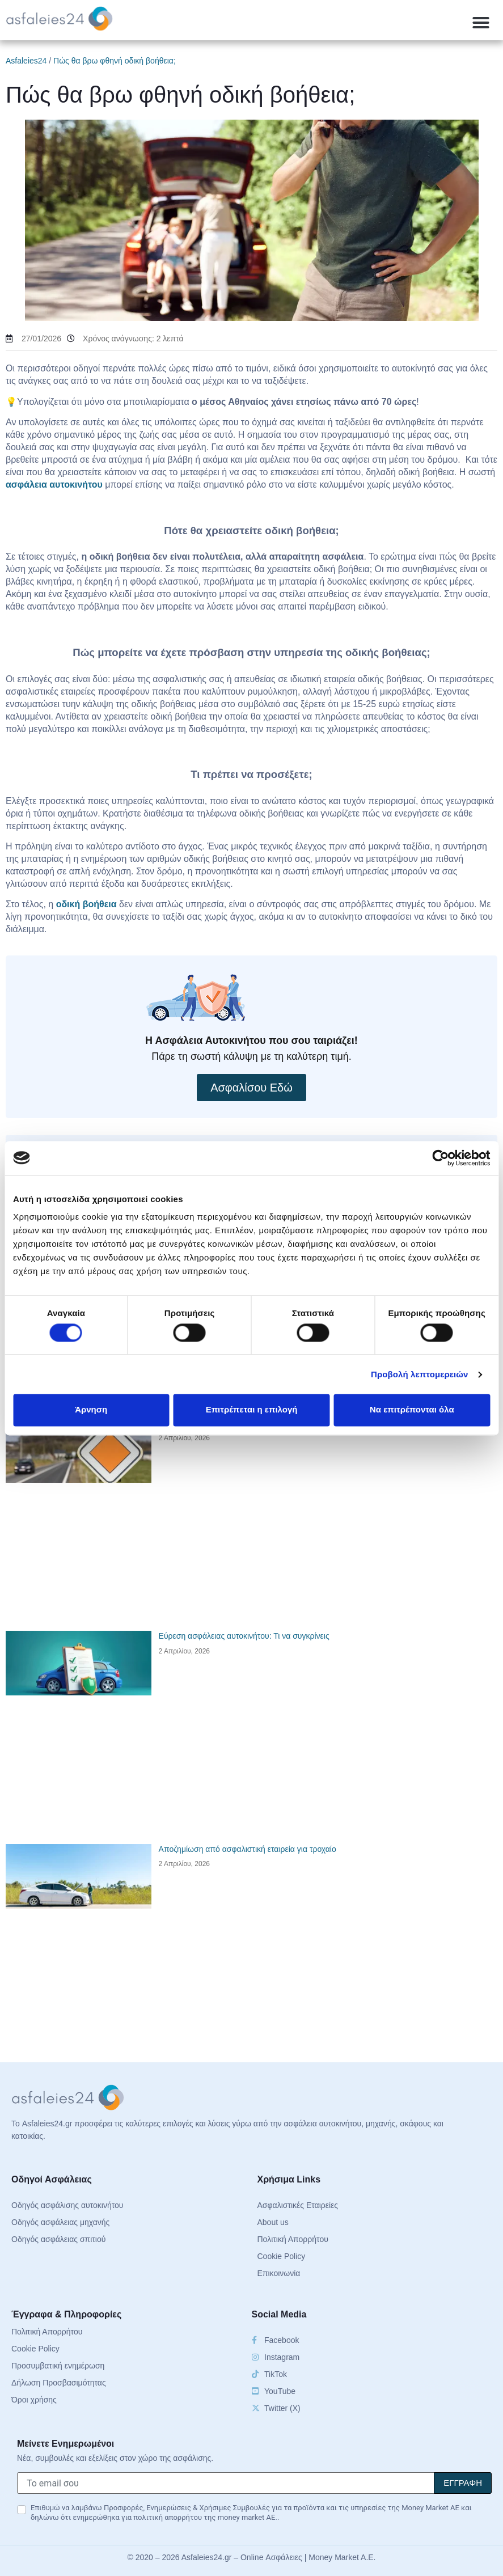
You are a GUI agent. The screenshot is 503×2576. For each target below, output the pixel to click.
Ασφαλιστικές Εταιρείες (298, 2205)
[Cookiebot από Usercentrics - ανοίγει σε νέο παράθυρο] (440, 1157)
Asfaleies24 (26, 60)
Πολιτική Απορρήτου (292, 2239)
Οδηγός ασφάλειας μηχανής (60, 2222)
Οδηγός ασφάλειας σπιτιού (58, 2239)
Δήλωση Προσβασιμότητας (58, 2382)
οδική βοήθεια (86, 904)
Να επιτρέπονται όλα (412, 1410)
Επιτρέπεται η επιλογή (252, 1410)
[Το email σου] (225, 2483)
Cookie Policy (281, 2256)
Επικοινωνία (279, 2273)
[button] (480, 22)
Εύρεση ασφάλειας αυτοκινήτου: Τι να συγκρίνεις (244, 1635)
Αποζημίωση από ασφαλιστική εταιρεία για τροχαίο (247, 1849)
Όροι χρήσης (34, 2399)
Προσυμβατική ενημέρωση (57, 2365)
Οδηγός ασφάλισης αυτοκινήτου (67, 2205)
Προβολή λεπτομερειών (419, 1374)
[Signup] (463, 2483)
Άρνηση (91, 1410)
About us (273, 2222)
